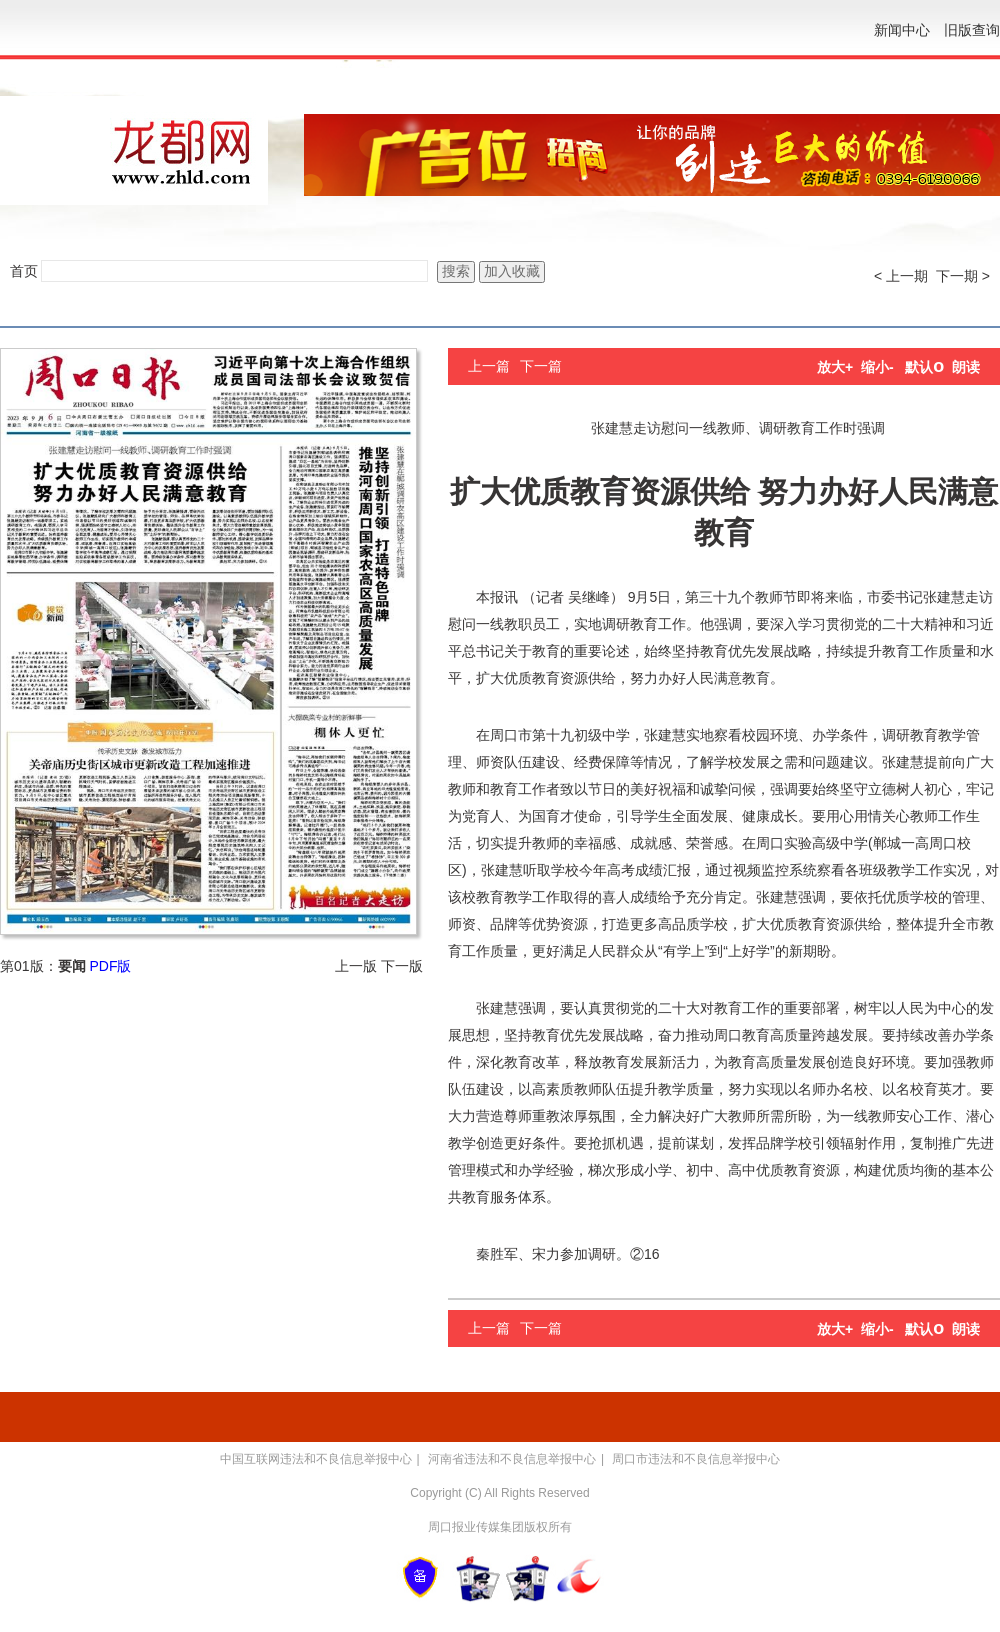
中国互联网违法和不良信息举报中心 (316, 1459)
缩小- (877, 367)
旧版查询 (972, 30)
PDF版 (110, 966)
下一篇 (541, 366)
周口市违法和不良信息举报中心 (696, 1459)
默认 (924, 367)
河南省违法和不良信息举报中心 (512, 1459)
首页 (24, 271)
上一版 (356, 966)
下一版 (402, 966)
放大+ (835, 367)
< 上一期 (901, 276)
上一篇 (489, 366)
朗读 (966, 367)
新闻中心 (902, 30)
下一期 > (963, 276)
